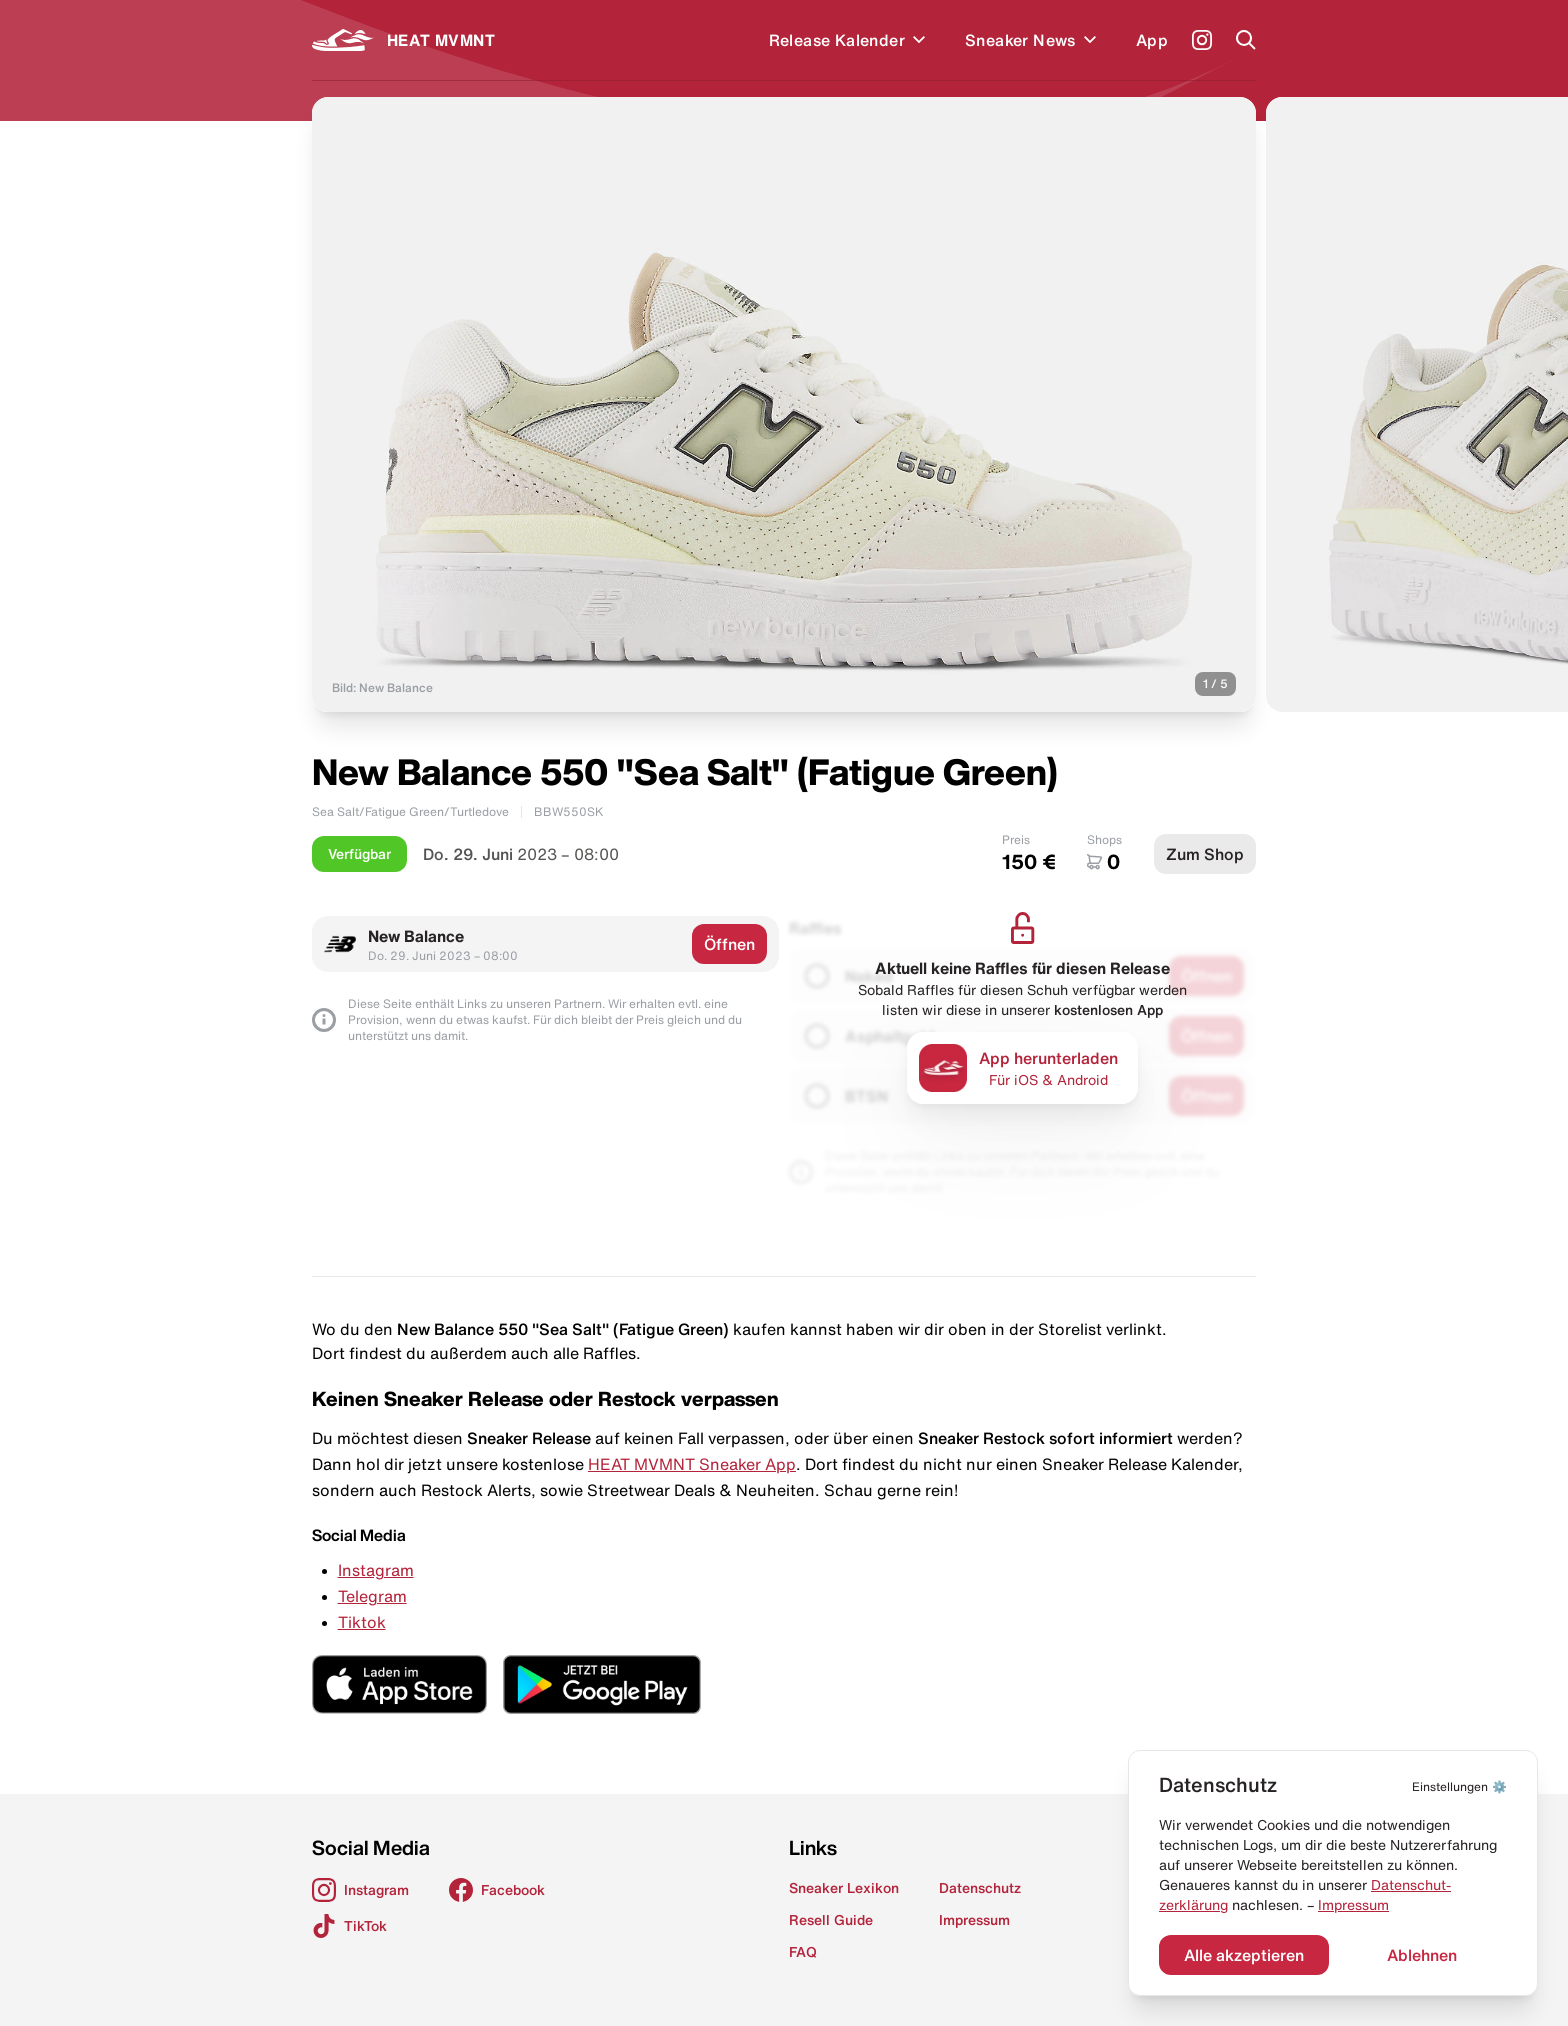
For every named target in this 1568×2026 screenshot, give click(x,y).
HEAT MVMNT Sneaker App (692, 1464)
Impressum (1353, 1905)
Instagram (376, 1570)
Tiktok (362, 1622)
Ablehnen (1422, 1955)
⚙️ (1459, 1786)
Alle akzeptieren (1244, 1955)
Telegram (372, 1596)
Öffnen (729, 944)
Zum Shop (1205, 854)
